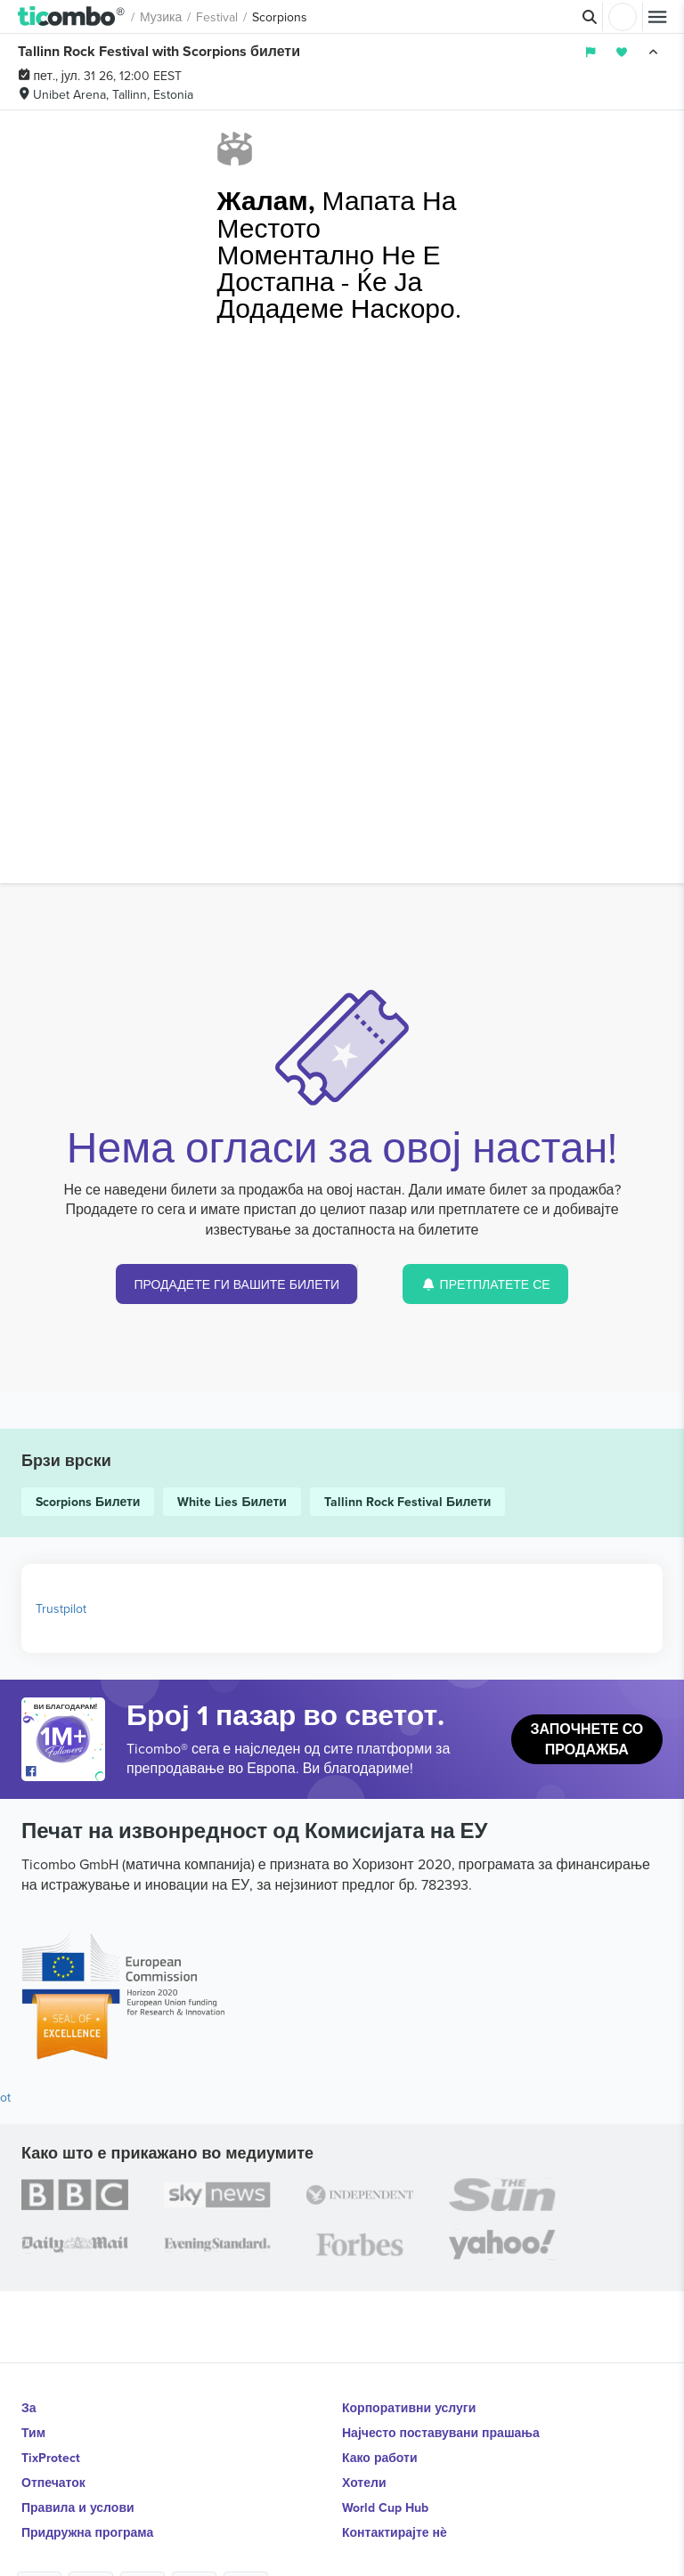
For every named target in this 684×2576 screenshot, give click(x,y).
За (29, 2408)
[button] (72, 17)
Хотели (364, 2482)
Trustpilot (61, 1608)
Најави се (622, 17)
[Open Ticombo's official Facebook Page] (65, 1772)
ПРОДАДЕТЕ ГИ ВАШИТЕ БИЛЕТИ (236, 1284)
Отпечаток (53, 2482)
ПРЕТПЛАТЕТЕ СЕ (485, 1284)
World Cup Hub (385, 2507)
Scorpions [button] (279, 17)
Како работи (380, 2458)
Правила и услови (77, 2507)
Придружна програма (87, 2532)
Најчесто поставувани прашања (441, 2433)
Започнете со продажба (586, 1739)
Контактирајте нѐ (394, 2532)
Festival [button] (217, 17)
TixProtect (50, 2458)
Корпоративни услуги (409, 2408)
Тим (33, 2433)
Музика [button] (161, 17)
